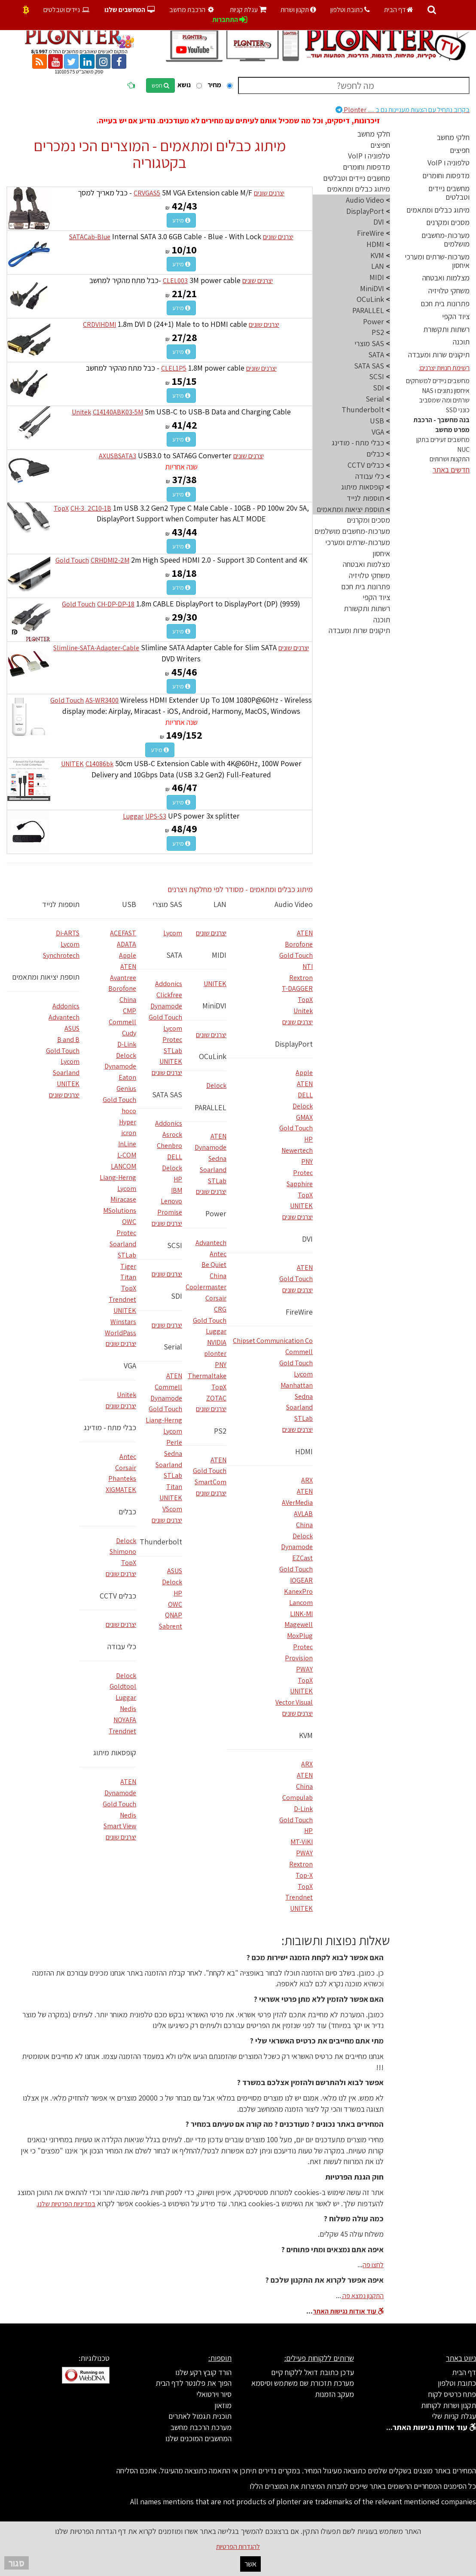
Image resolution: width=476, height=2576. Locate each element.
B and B (68, 1039)
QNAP (173, 1615)
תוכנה (461, 342)
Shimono (123, 1551)
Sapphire (300, 1183)
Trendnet (299, 1897)
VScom (172, 1508)
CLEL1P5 (173, 368)
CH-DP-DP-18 (115, 604)
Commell (299, 1351)
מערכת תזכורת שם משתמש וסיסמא (302, 2383)
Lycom (303, 1374)
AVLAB (303, 1513)
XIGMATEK (121, 1489)
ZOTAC (216, 1398)
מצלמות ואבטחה (446, 278)
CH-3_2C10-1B (90, 508)
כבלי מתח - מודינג (110, 1427)
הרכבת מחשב (192, 9)
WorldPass (120, 1332)
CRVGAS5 (147, 193)
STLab (303, 1418)
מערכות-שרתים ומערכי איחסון (437, 261)
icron (128, 1132)
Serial (173, 1347)
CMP (129, 1010)
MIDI (219, 955)
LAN (220, 904)
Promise (169, 1212)
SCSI (174, 1245)
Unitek (81, 412)
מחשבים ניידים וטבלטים (449, 192)
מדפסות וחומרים (446, 175)
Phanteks (122, 1478)
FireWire (299, 1312)
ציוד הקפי (456, 316)
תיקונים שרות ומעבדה (439, 354)
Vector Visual (294, 1702)
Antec (218, 1253)
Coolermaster (206, 1286)
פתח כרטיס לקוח (452, 2394)
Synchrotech (61, 955)
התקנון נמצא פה (362, 2295)
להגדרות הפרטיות (238, 2546)
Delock (303, 1106)
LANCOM (123, 1166)
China (304, 1524)
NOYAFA (124, 1719)
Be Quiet (213, 1264)
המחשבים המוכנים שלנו (198, 2438)
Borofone (299, 944)
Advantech (210, 1242)
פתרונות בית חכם (445, 303)
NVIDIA (216, 1342)
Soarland (299, 1407)
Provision (299, 1658)
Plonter (403, 109)
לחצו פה (373, 2264)
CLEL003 (175, 280)
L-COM (126, 1155)
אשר (250, 2564)
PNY (307, 1161)
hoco (129, 1110)
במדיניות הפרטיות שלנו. (66, 2203)
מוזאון (223, 2405)
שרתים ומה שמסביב (444, 400)
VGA (130, 1365)
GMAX (304, 1117)
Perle (174, 1442)
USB (129, 904)
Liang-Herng (164, 1420)
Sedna (304, 1396)
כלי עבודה (121, 1646)
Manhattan (297, 1385)
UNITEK (72, 763)
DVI (307, 1239)
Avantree (123, 977)
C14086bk (99, 763)
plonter (215, 1353)
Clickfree (169, 994)
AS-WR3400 (102, 700)
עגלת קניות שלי (454, 2416)
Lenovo (171, 1201)
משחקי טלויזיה (449, 290)
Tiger (128, 1266)
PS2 (220, 1431)
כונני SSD (458, 409)
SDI (176, 1296)
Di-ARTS (67, 933)
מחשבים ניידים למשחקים (438, 380)
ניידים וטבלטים (66, 9)
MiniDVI (214, 1006)
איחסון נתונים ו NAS (446, 390)
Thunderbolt (161, 1542)
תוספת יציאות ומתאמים (45, 977)
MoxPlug (300, 1635)
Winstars (123, 1321)
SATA (174, 955)
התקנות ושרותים (450, 458)
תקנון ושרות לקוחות (448, 2405)
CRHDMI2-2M (110, 560)
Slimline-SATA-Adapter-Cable (96, 647)
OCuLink (212, 1056)
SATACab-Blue (89, 236)
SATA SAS (167, 1094)
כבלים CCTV (118, 1596)
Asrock (172, 1134)
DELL (305, 1094)
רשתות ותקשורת (446, 329)
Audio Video (294, 904)
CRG (220, 1309)
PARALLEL (210, 1107)
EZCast (302, 1557)
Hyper (127, 1122)
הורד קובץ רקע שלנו (203, 2372)
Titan (174, 1486)
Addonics (168, 983)
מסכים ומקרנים (448, 222)
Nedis (128, 1708)
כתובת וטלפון (350, 9)
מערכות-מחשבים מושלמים (445, 239)
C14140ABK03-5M (118, 412)
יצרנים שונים (269, 193)
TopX (61, 508)
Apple (304, 1072)
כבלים (127, 1511)
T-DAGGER (297, 988)
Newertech (297, 1150)
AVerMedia (297, 1502)
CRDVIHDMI (99, 324)
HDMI (304, 1451)
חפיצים (460, 150)
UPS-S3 (155, 816)
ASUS (174, 1570)
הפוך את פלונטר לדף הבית (194, 2383)
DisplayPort (294, 1044)
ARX (307, 1480)
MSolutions (119, 1210)
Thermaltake (207, 1375)
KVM (306, 1735)
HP (308, 1139)
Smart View (120, 1825)
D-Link (303, 1808)
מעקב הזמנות (334, 2394)
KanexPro (298, 1591)
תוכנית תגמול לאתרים (200, 2416)
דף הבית (398, 9)
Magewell (298, 1624)
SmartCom (210, 1481)
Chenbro (169, 1145)
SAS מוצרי (167, 904)
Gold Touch (72, 560)
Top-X (304, 1875)
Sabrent (170, 1626)
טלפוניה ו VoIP (448, 162)
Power (215, 1213)
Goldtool (123, 1686)
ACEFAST (123, 933)
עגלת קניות (248, 9)
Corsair (215, 1298)
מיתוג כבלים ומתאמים (438, 210)
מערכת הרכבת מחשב (201, 2427)
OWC (175, 1604)
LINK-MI (301, 1613)
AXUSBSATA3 (117, 455)
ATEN (305, 933)
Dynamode (297, 1546)
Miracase (123, 1199)
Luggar (133, 816)
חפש (160, 85)
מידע (181, 220)
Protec (303, 1172)
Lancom (301, 1602)
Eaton (127, 1077)
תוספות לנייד (60, 904)
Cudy (129, 1033)
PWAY (304, 1669)
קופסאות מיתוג (114, 1752)
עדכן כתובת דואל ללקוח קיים (312, 2372)
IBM (176, 1190)
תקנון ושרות (298, 9)
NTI (307, 966)
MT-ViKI (301, 1841)
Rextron (301, 977)
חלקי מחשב (453, 137)
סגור (16, 2563)
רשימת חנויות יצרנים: (444, 367)
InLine (127, 1143)
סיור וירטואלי (214, 2394)
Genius (126, 1088)
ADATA (126, 944)
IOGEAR (301, 1580)
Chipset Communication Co (273, 1340)
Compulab (297, 1797)
